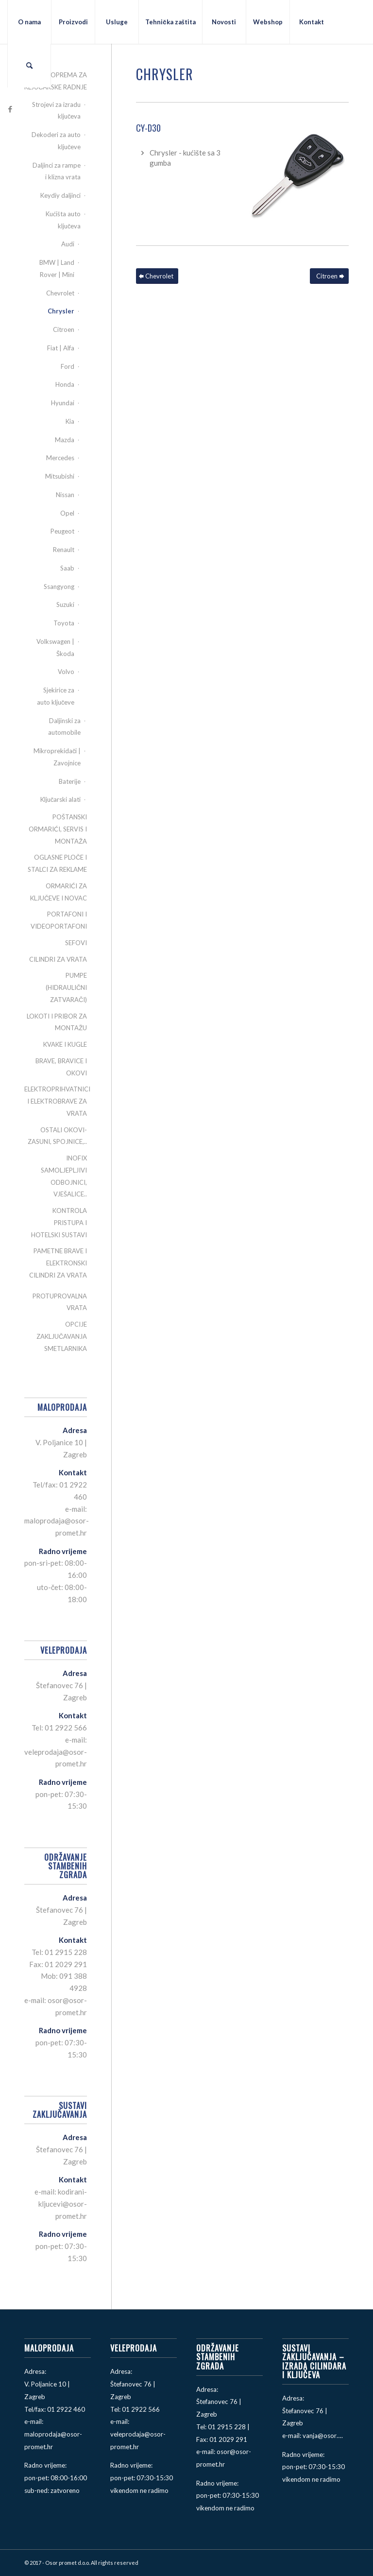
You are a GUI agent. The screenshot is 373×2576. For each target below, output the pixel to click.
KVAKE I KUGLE (65, 1044)
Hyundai (62, 403)
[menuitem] (29, 22)
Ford (67, 366)
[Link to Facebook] (10, 109)
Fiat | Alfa (60, 348)
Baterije (70, 781)
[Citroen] (329, 276)
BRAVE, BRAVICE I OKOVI (61, 1067)
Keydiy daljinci (60, 195)
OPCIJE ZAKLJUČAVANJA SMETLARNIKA (61, 1336)
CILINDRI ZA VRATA (58, 959)
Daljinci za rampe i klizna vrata (57, 171)
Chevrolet (60, 293)
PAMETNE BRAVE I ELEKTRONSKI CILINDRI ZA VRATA (58, 1263)
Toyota (63, 623)
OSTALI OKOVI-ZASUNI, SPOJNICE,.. (57, 1136)
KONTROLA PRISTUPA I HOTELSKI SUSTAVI (59, 1223)
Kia (70, 421)
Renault (63, 549)
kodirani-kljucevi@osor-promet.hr (62, 2203)
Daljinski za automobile (64, 727)
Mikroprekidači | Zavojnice (57, 757)
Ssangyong (59, 586)
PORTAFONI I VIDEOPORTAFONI (59, 920)
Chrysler (61, 311)
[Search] (29, 65)
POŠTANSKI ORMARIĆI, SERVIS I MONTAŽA (58, 829)
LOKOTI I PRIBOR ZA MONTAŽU (57, 1022)
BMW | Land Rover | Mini (56, 268)
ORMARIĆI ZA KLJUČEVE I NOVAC (58, 892)
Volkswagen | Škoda (55, 647)
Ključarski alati (60, 799)
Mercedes (60, 458)
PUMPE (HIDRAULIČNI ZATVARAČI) (66, 987)
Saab (67, 568)
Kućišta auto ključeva (63, 220)
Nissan (65, 495)
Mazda (64, 440)
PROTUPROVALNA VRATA (60, 1302)
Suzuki (65, 604)
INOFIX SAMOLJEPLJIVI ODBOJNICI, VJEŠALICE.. (64, 1176)
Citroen (63, 329)
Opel (67, 513)
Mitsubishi (59, 476)
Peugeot (62, 531)
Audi (67, 244)
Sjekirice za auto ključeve (56, 696)
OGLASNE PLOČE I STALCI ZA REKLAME (57, 863)
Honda (64, 384)
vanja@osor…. (323, 2435)
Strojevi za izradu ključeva (56, 111)
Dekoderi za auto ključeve (56, 141)
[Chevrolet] (157, 276)
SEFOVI (76, 943)
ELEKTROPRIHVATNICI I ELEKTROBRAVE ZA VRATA (55, 1101)
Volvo (66, 671)
